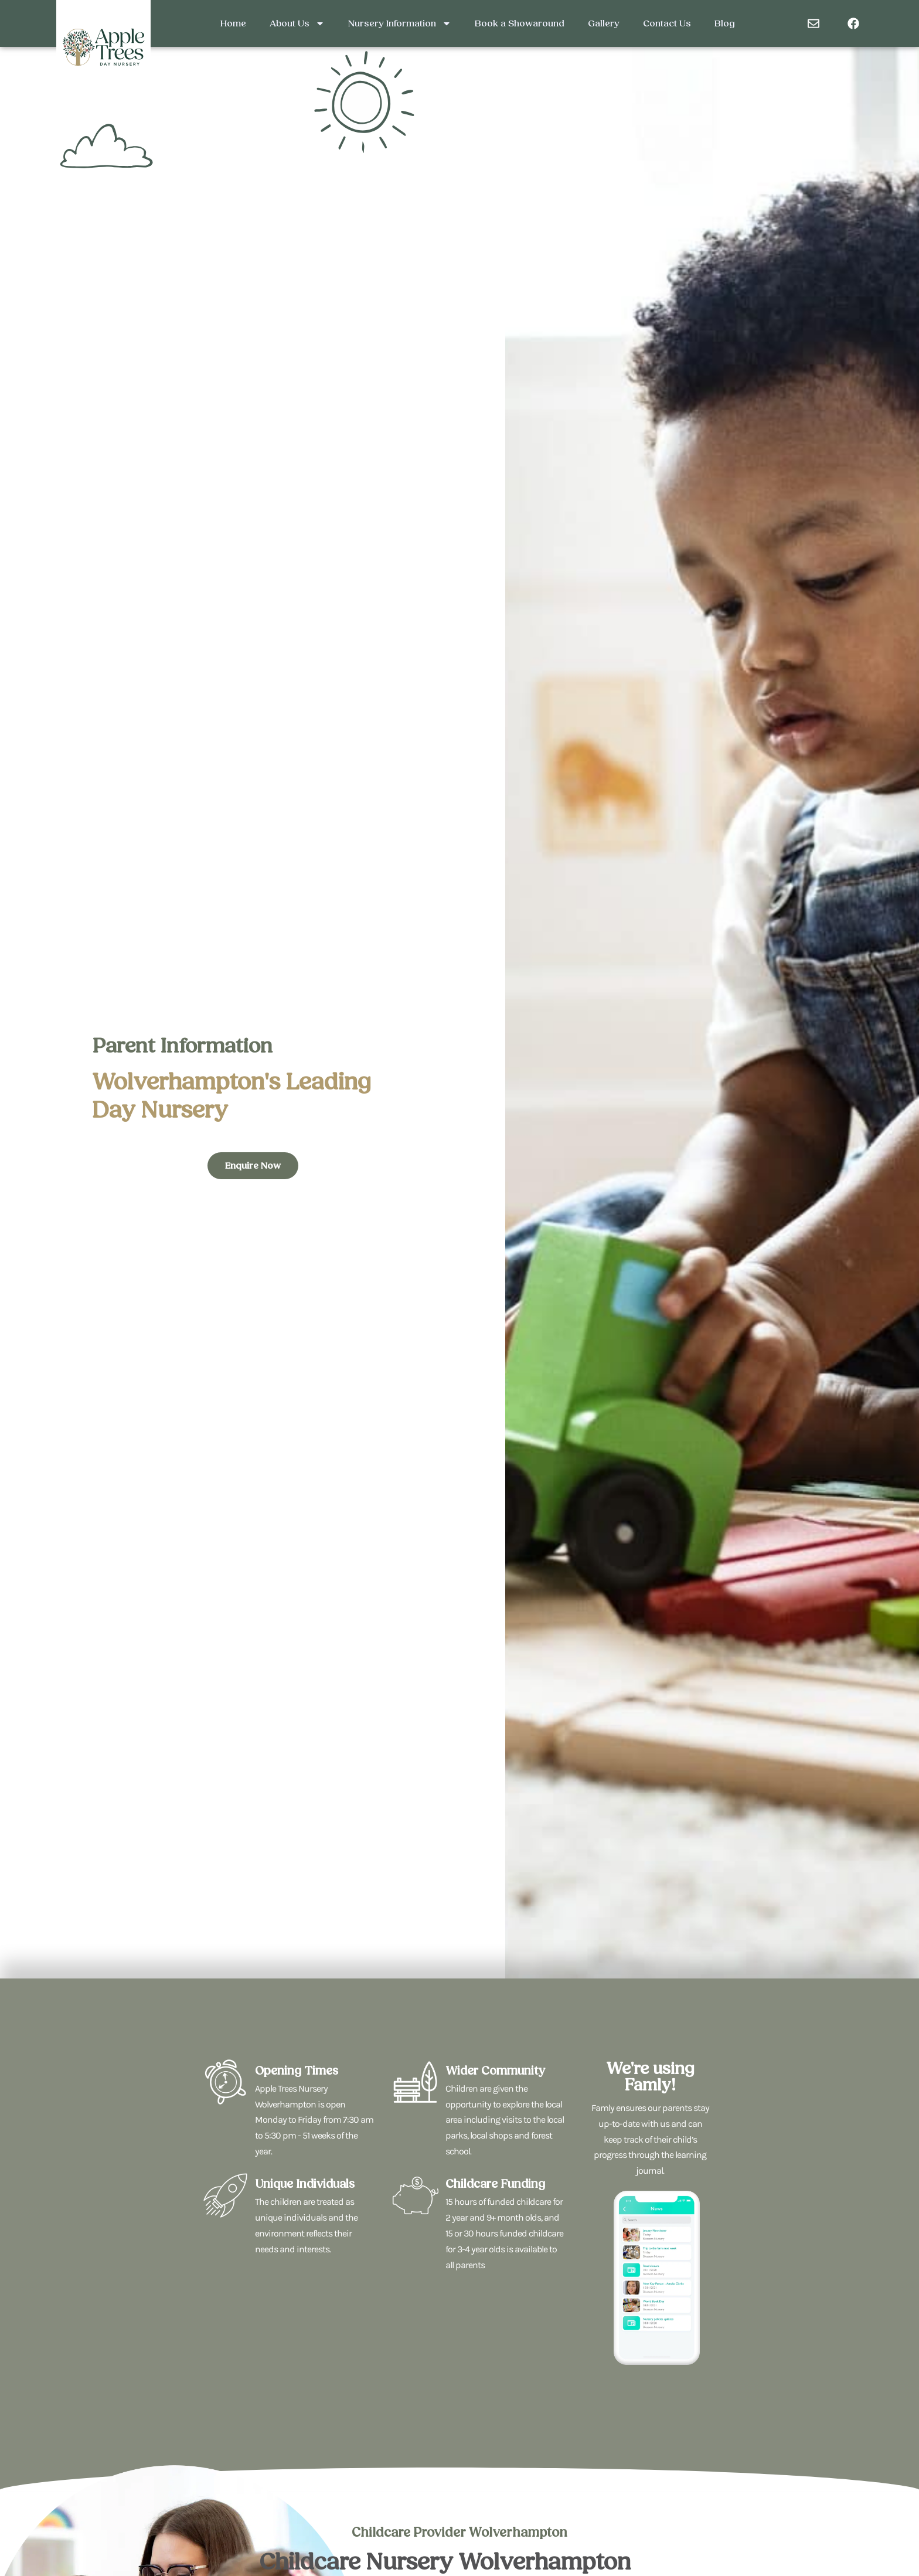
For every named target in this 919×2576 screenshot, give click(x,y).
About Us (297, 23)
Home (233, 23)
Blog (724, 23)
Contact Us (667, 23)
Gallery (604, 23)
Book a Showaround (519, 23)
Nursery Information (399, 23)
